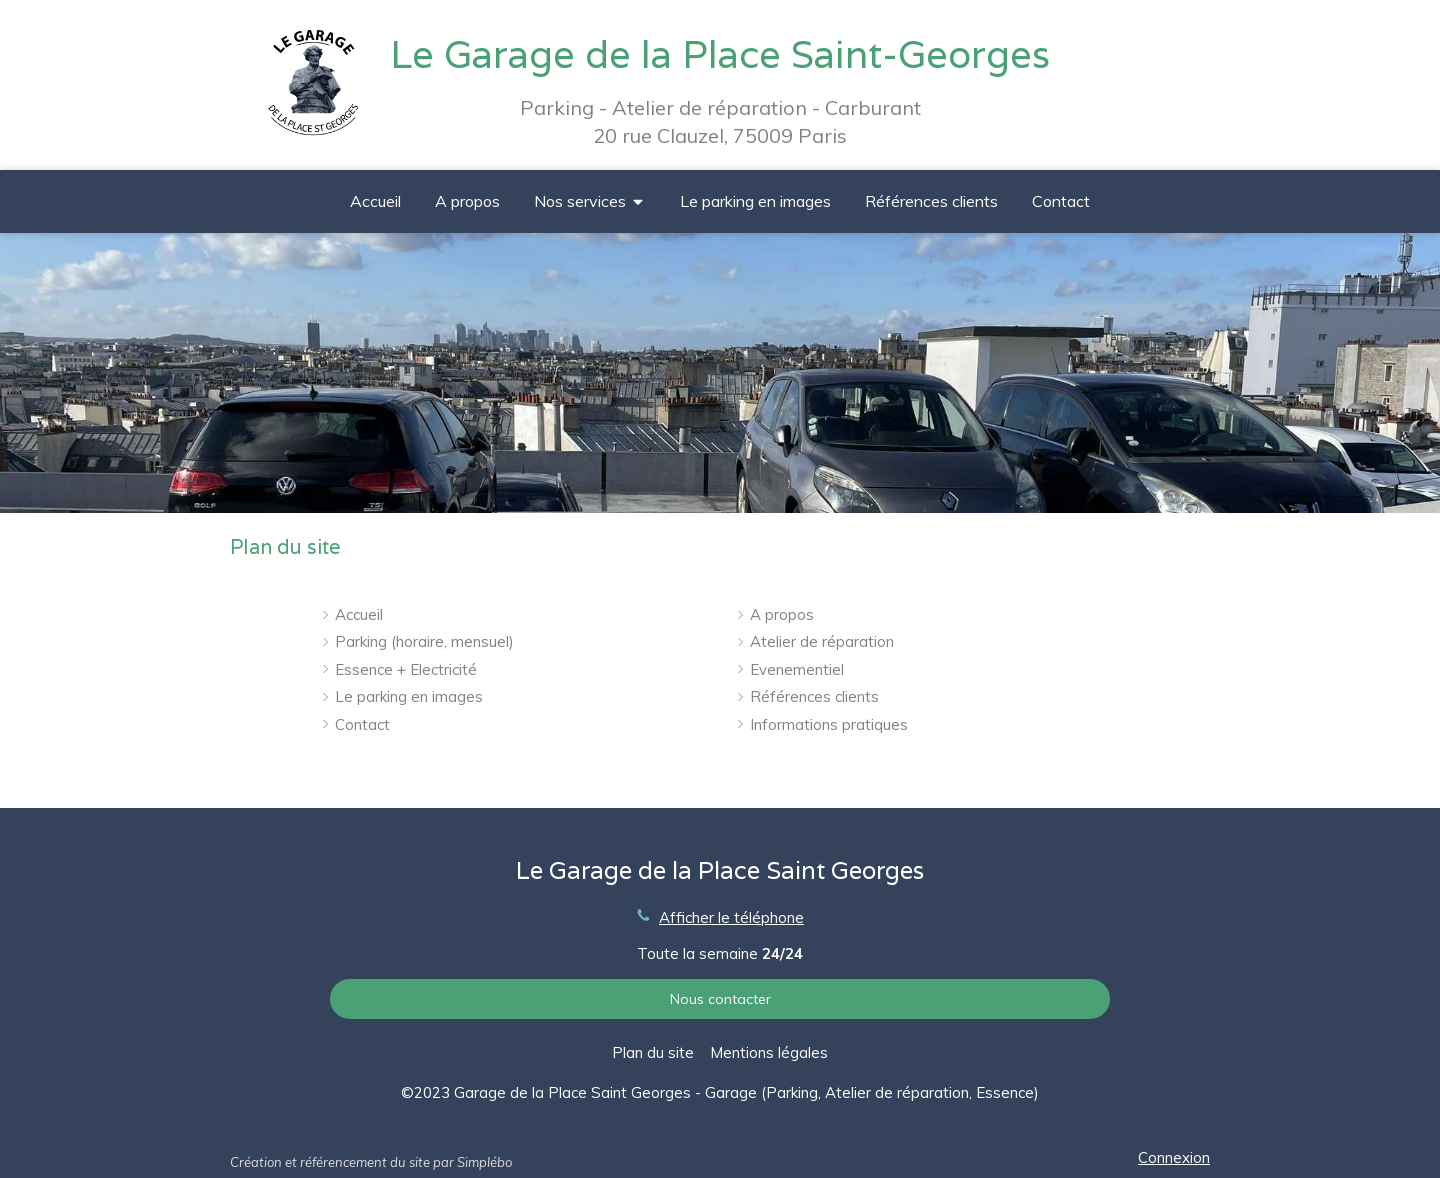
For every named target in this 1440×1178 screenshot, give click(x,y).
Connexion (1174, 1157)
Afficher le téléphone (731, 917)
